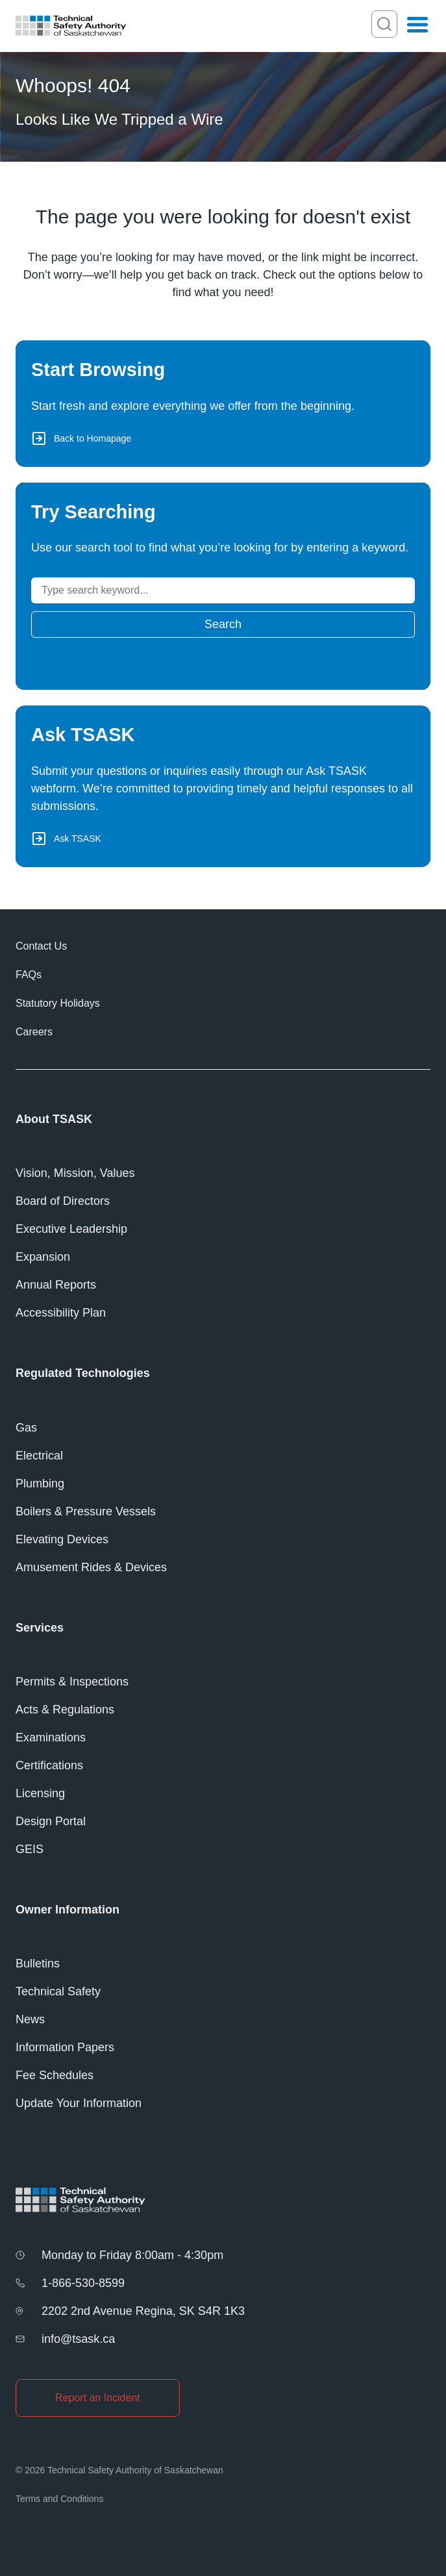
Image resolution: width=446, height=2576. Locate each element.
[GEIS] (223, 1849)
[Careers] (223, 1032)
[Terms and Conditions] (223, 2499)
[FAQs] (223, 975)
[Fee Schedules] (223, 2076)
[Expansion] (223, 1257)
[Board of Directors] (223, 1201)
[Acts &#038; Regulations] (223, 1710)
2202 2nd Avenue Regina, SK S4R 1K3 (143, 2311)
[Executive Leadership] (223, 1229)
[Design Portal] (223, 1822)
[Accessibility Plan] (223, 1313)
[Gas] (223, 1428)
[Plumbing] (223, 1484)
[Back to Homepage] (223, 403)
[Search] (223, 590)
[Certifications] (223, 1766)
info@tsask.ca (78, 2338)
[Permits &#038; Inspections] (223, 1682)
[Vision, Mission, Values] (223, 1173)
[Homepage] (71, 25)
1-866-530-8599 (83, 2283)
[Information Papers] (223, 2048)
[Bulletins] (223, 1964)
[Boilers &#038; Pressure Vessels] (223, 1512)
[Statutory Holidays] (223, 1003)
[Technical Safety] (223, 1992)
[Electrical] (223, 1456)
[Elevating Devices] (223, 1540)
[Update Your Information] (223, 2103)
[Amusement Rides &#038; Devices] (223, 1568)
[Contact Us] (223, 946)
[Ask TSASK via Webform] (223, 786)
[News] (223, 2020)
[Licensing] (223, 1794)
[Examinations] (223, 1738)
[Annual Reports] (223, 1285)
